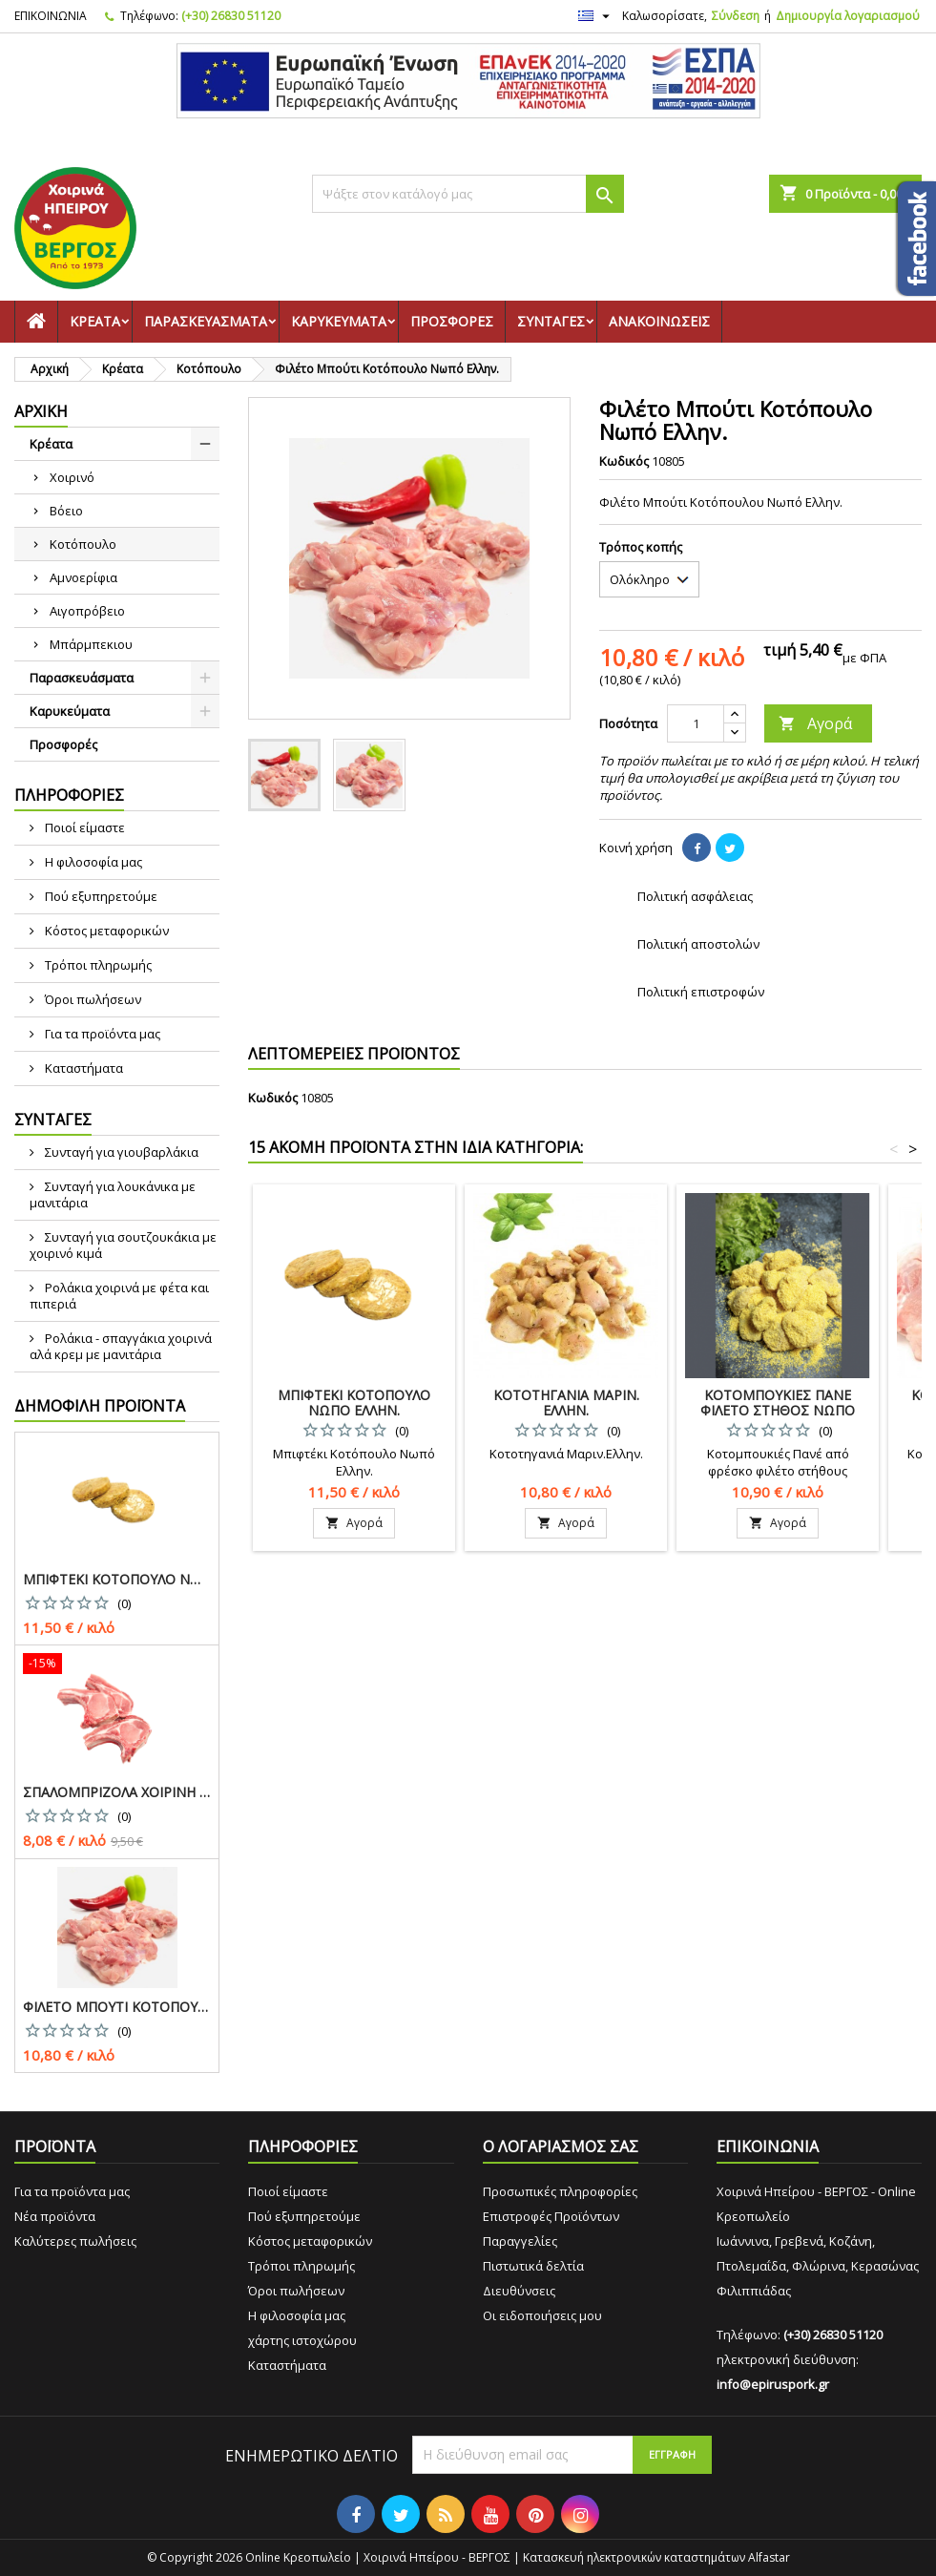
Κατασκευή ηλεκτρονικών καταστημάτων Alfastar (656, 2557)
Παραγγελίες (520, 2241)
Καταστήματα (82, 1068)
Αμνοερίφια (83, 577)
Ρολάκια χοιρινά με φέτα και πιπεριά (119, 1295)
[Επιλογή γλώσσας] (596, 16)
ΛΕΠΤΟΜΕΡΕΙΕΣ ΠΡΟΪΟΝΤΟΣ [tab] (354, 1053)
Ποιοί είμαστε (83, 827)
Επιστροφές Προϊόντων (551, 2216)
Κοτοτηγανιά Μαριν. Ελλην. (566, 1402)
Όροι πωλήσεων (91, 999)
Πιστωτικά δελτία (533, 2265)
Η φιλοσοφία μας (92, 861)
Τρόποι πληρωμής (97, 965)
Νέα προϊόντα (54, 2216)
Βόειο (66, 510)
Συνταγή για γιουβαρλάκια (120, 1152)
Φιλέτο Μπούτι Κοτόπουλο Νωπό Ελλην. (117, 2007)
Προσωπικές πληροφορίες (560, 2191)
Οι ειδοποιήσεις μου (542, 2315)
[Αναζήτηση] (468, 194)
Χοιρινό (72, 477)
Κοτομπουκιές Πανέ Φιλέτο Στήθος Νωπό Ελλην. (777, 1410)
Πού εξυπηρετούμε (99, 896)
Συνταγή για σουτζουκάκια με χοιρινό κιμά (123, 1245)
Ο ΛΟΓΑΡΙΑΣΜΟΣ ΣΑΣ (560, 2146)
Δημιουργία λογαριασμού (848, 16)
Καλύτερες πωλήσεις (75, 2241)
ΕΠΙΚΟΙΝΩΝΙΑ (50, 16)
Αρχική (41, 411)
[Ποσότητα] (695, 723)
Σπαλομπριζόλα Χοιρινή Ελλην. (117, 1792)
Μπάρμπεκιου (91, 644)
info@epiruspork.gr (773, 2384)
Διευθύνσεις (519, 2290)
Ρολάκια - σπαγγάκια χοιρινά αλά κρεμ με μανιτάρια (121, 1346)
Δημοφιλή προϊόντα (99, 1405)
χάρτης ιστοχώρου (302, 2340)
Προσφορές (451, 321)
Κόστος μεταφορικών (105, 930)
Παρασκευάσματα (205, 321)
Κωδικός (624, 461)
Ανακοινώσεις (659, 321)
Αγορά (815, 723)
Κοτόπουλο (83, 544)
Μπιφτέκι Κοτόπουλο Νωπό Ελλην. (117, 1579)
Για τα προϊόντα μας (101, 1033)
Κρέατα (95, 321)
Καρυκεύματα (338, 321)
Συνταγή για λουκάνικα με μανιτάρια (113, 1194)
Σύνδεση (735, 16)
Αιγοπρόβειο (87, 610)
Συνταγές (551, 321)
